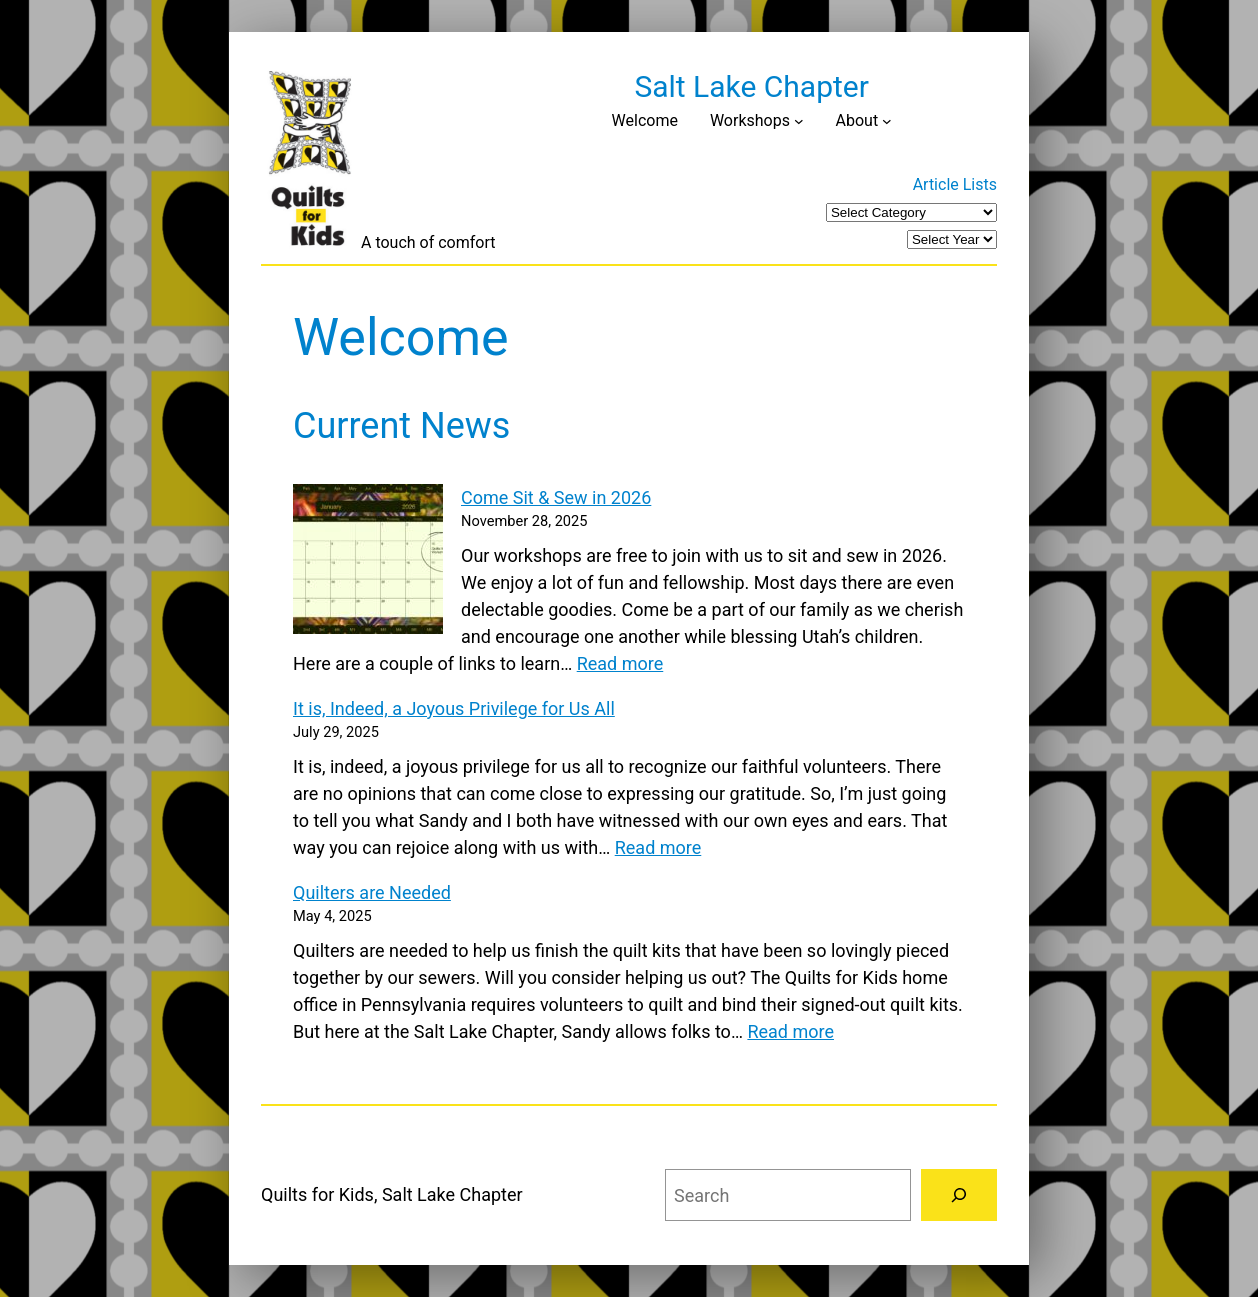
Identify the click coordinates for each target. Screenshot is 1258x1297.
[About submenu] (887, 121)
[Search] (959, 1195)
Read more (620, 663)
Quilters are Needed (372, 892)
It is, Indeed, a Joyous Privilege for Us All (454, 708)
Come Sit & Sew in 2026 (556, 497)
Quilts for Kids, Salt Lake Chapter (392, 1194)
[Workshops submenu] (799, 121)
